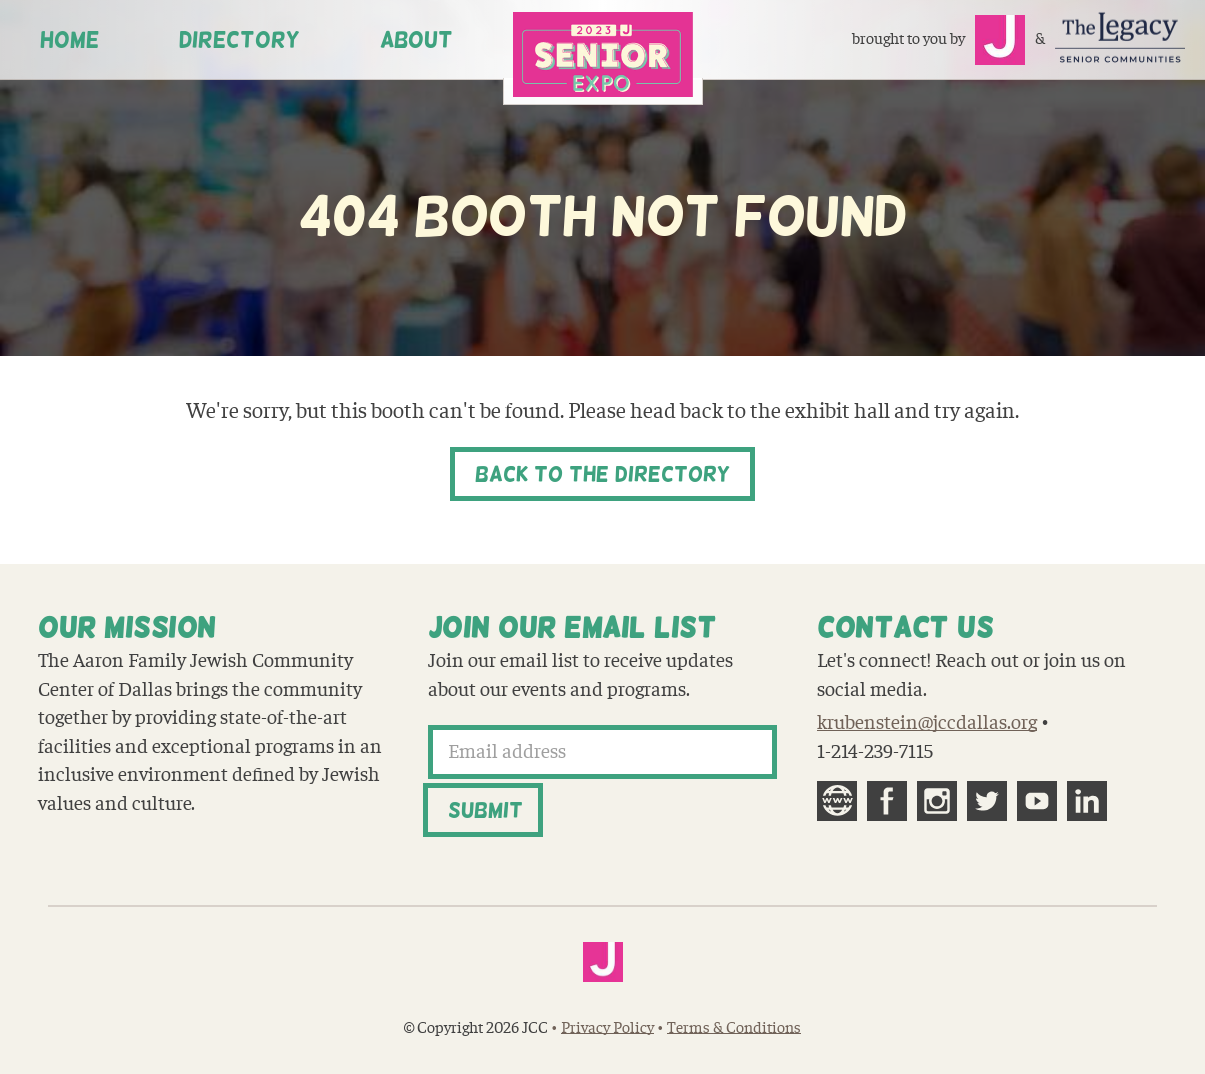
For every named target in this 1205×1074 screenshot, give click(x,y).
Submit (485, 810)
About (416, 40)
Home (69, 40)
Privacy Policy (607, 1028)
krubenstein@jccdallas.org (927, 723)
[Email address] (603, 752)
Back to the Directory (602, 474)
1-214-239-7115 (875, 752)
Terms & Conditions (734, 1028)
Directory (239, 40)
